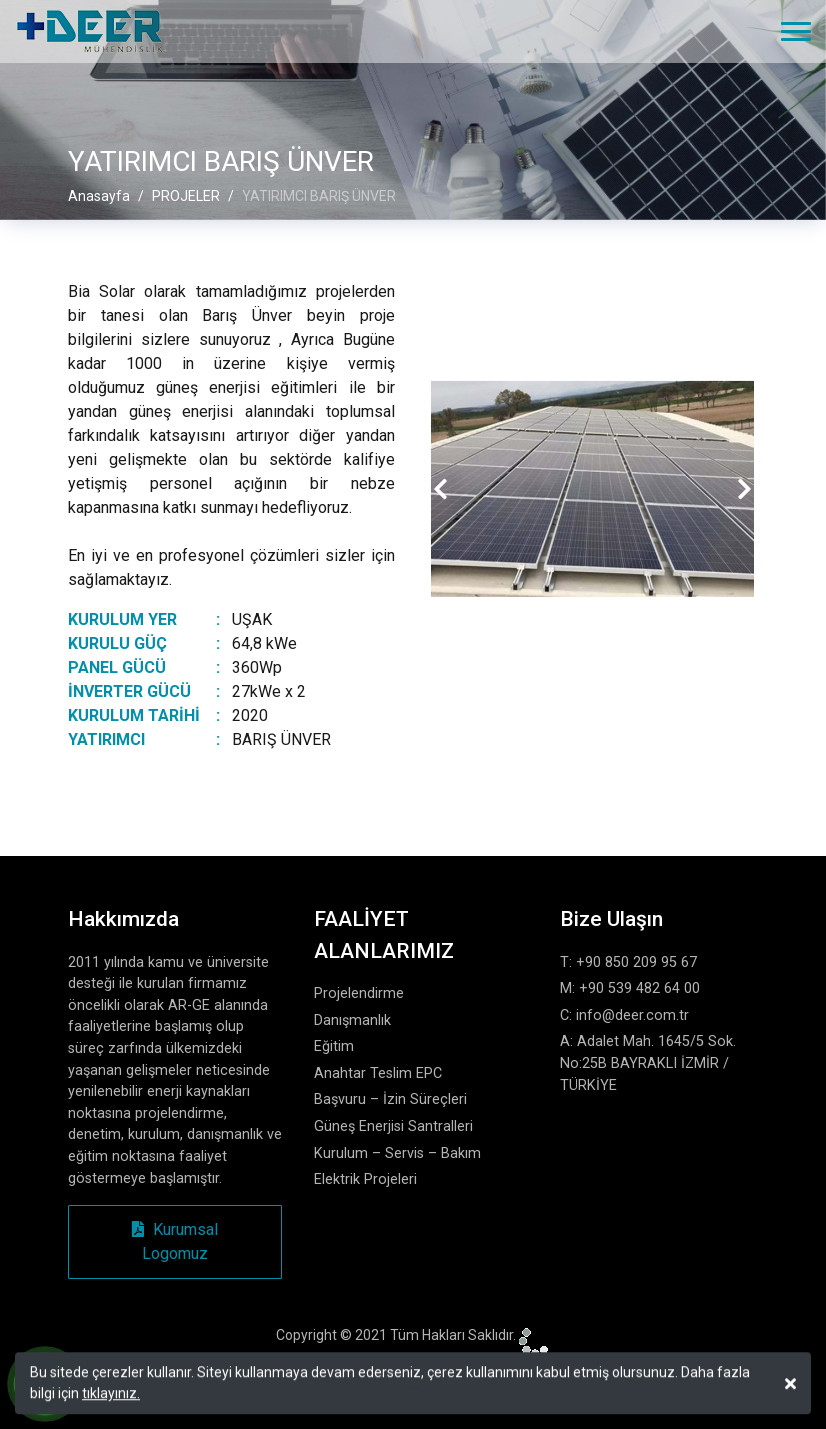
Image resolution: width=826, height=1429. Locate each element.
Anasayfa (99, 196)
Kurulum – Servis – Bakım (397, 1153)
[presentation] (441, 489)
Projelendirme (359, 993)
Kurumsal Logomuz (175, 1241)
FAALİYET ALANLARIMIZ (384, 935)
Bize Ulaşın (611, 919)
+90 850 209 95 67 (636, 962)
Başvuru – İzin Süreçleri (390, 1099)
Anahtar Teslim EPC (378, 1073)
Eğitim (334, 1046)
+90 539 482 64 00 (639, 988)
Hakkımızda (123, 919)
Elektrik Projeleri (365, 1179)
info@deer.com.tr (632, 1015)
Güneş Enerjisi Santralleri (393, 1126)
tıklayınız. (111, 1397)
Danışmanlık (352, 1020)
